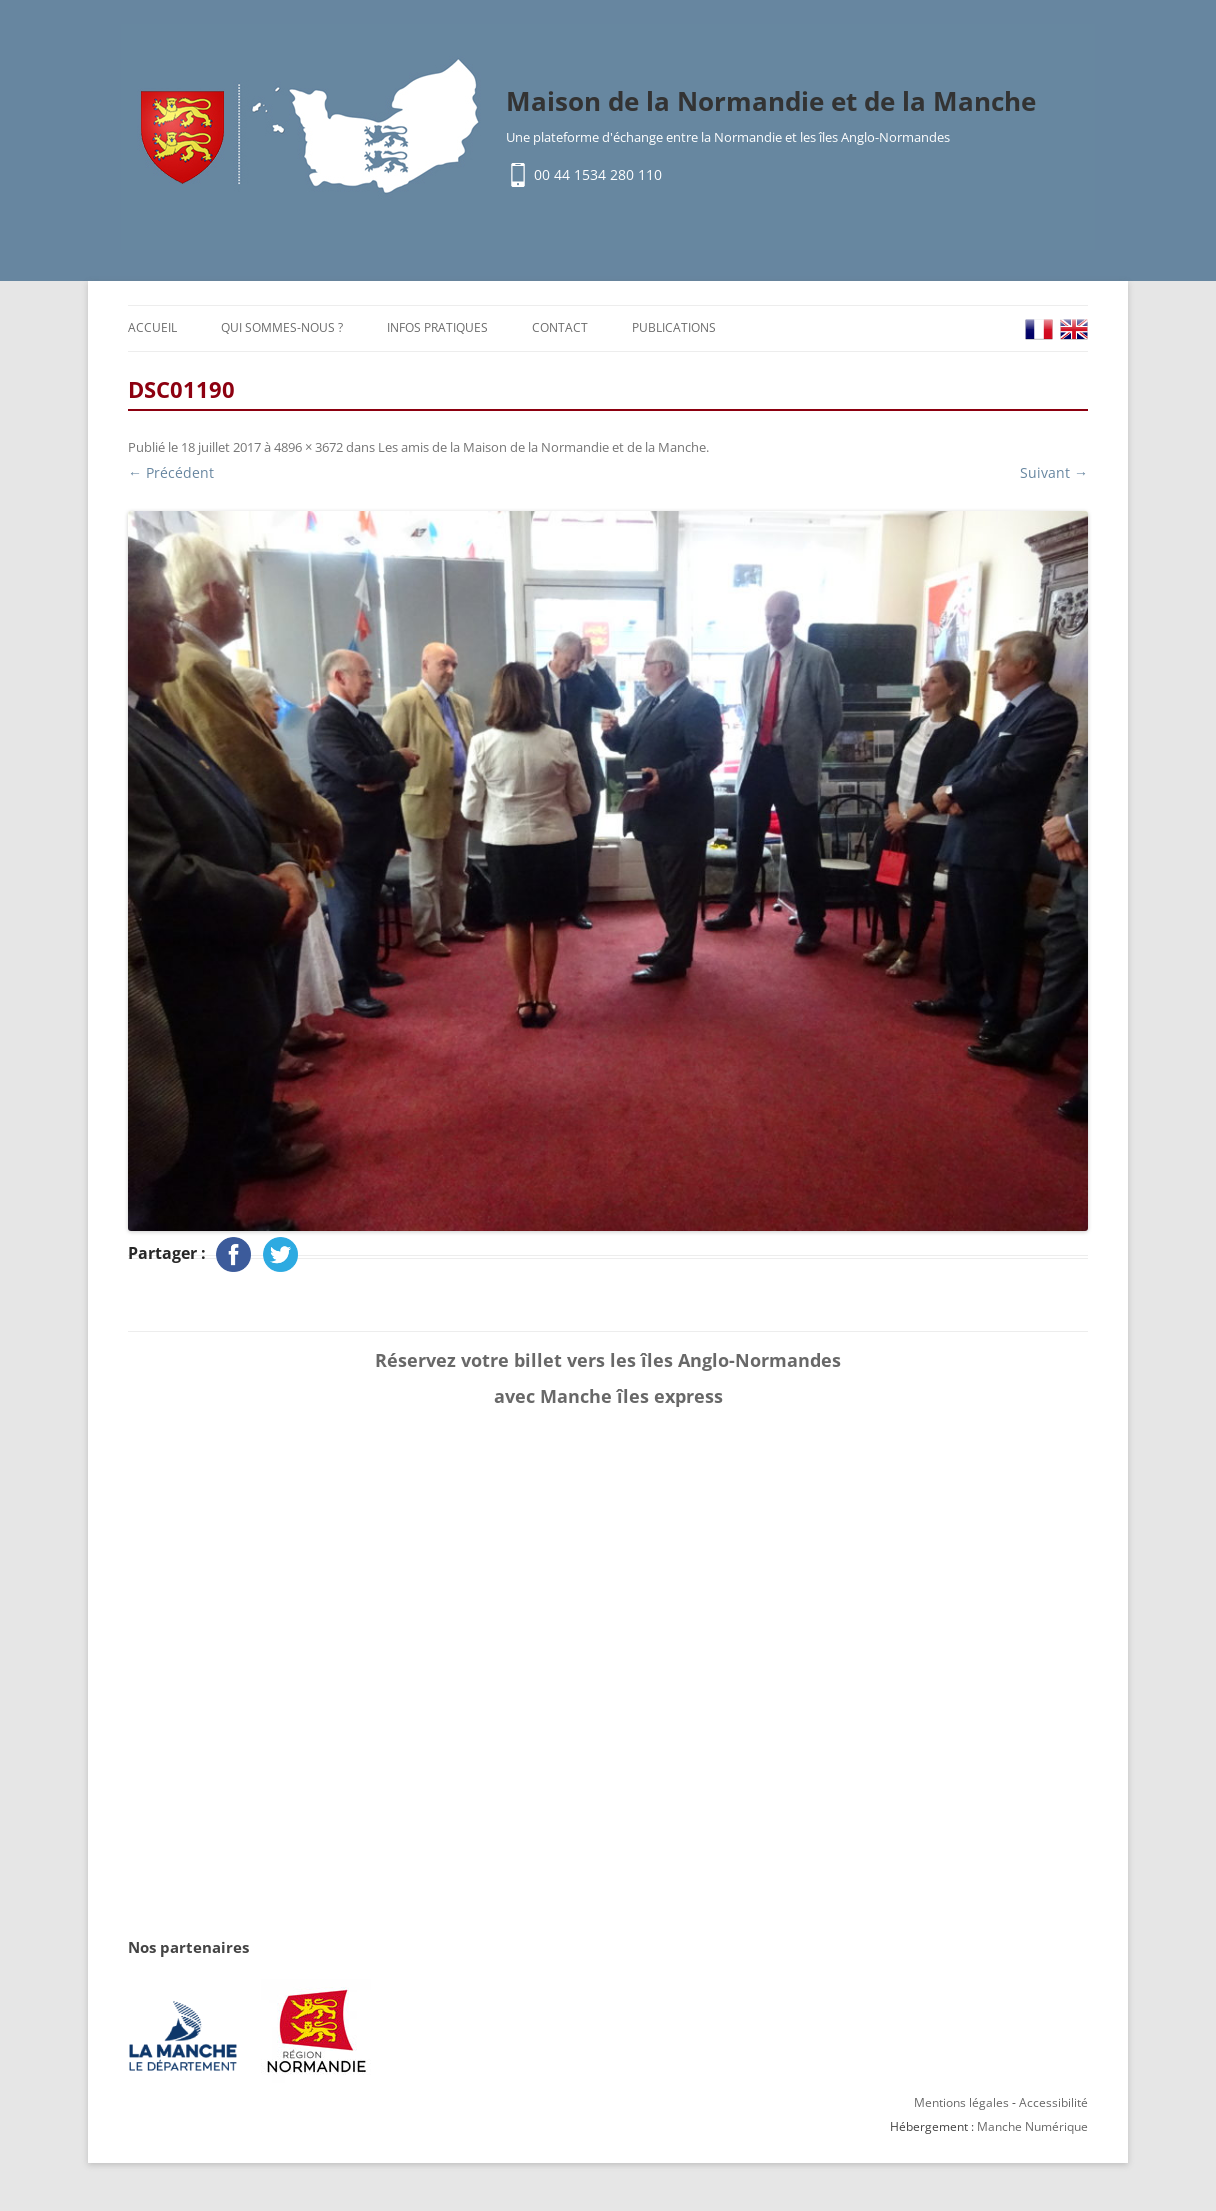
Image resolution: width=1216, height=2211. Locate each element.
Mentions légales (961, 2102)
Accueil (152, 327)
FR (1039, 329)
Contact (560, 327)
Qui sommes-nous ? (282, 327)
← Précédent (171, 472)
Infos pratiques (437, 327)
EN (1074, 329)
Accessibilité (1053, 2102)
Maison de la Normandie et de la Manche (771, 101)
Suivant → (1054, 472)
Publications (674, 327)
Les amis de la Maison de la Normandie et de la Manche (542, 447)
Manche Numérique (1032, 2126)
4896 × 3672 (308, 447)
